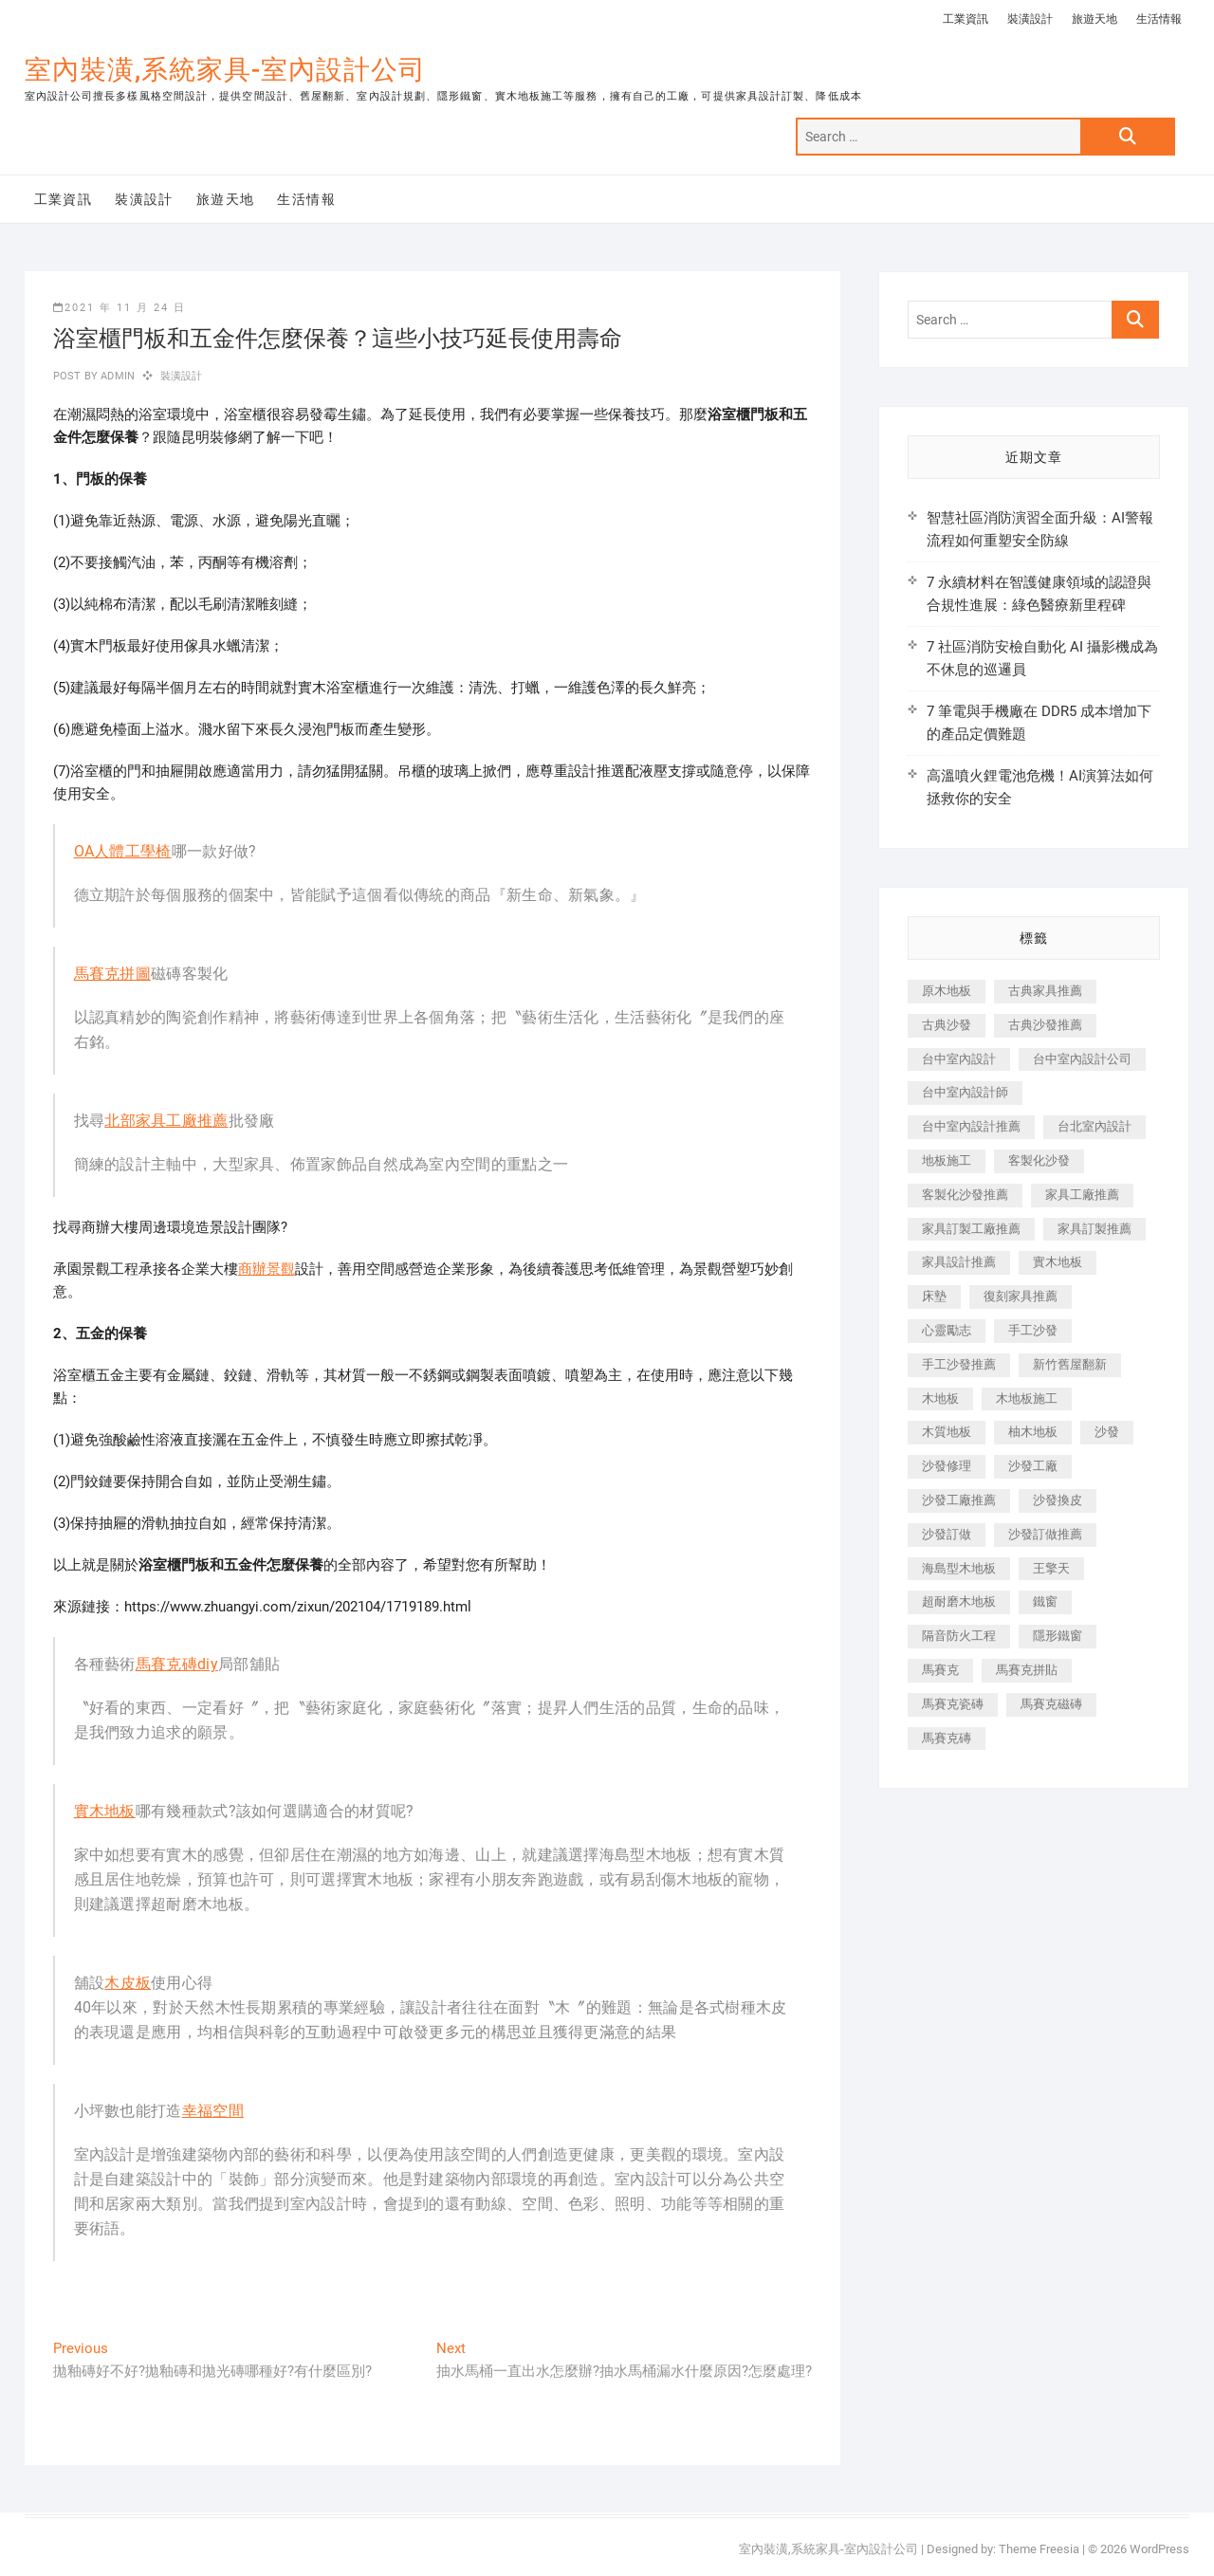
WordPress (1159, 2549)
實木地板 (105, 1811)
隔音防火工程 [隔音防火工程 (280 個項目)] (959, 1635)
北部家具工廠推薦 (166, 1121)
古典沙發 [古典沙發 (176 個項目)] (946, 1025)
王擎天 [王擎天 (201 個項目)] (1051, 1568)
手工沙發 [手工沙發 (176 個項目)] (1033, 1330)
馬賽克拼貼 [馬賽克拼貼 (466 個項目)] (1027, 1670)
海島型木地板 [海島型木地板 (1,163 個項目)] (959, 1568)
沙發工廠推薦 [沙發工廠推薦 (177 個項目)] (959, 1500)
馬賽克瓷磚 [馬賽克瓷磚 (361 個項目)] (953, 1704)
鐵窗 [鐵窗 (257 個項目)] (1045, 1601)
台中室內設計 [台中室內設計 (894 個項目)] (959, 1059)
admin (116, 376)
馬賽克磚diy (177, 1664)
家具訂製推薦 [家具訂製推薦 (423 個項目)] (1094, 1229)
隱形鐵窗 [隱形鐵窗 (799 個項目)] (1057, 1635)
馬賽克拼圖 (113, 974)
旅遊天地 (1094, 19)
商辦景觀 (266, 1269)
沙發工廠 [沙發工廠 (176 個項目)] (1033, 1466)
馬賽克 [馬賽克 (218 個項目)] (940, 1670)
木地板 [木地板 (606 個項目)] (940, 1398)
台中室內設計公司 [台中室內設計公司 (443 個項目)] (1082, 1059)
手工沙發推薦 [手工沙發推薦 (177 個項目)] (959, 1364)
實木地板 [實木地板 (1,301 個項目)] (1057, 1262)
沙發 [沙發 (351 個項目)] (1106, 1432)
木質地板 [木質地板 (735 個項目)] (946, 1432)
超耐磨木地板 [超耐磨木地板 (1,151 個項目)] (959, 1601)
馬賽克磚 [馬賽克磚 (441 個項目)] (946, 1738)
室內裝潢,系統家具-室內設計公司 (225, 69)
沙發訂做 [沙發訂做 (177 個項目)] (946, 1534)
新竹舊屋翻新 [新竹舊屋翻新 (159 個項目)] (1070, 1364)
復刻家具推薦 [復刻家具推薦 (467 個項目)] (1021, 1296)
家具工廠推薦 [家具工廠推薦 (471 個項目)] (1082, 1194)
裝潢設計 (1030, 19)
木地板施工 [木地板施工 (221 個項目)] (1027, 1398)
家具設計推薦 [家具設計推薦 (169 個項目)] (959, 1262)
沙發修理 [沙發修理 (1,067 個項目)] (946, 1466)
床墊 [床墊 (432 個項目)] (934, 1296)
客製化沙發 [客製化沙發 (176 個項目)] (1039, 1160)
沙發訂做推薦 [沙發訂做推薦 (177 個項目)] (1045, 1534)
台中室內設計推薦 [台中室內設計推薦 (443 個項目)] (971, 1126)
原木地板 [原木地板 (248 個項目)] (946, 991)
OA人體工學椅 (123, 851)
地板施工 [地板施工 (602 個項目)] (946, 1160)
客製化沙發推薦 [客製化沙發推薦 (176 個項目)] (965, 1194)
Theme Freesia (1039, 2549)
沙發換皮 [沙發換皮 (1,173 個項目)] (1057, 1500)
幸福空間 (213, 2111)
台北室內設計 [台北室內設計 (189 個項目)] (1094, 1126)
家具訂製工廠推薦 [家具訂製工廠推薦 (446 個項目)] (971, 1229)
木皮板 (127, 1983)
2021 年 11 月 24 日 (119, 308)
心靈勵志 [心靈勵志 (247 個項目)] (946, 1330)
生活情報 (1159, 19)
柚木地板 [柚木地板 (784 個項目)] (1033, 1432)
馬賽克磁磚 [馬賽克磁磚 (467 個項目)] (1051, 1704)
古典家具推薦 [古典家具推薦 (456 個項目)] (1045, 991)
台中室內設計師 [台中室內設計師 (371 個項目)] (965, 1092)
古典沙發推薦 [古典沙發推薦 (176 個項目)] (1045, 1025)
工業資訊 (965, 19)
